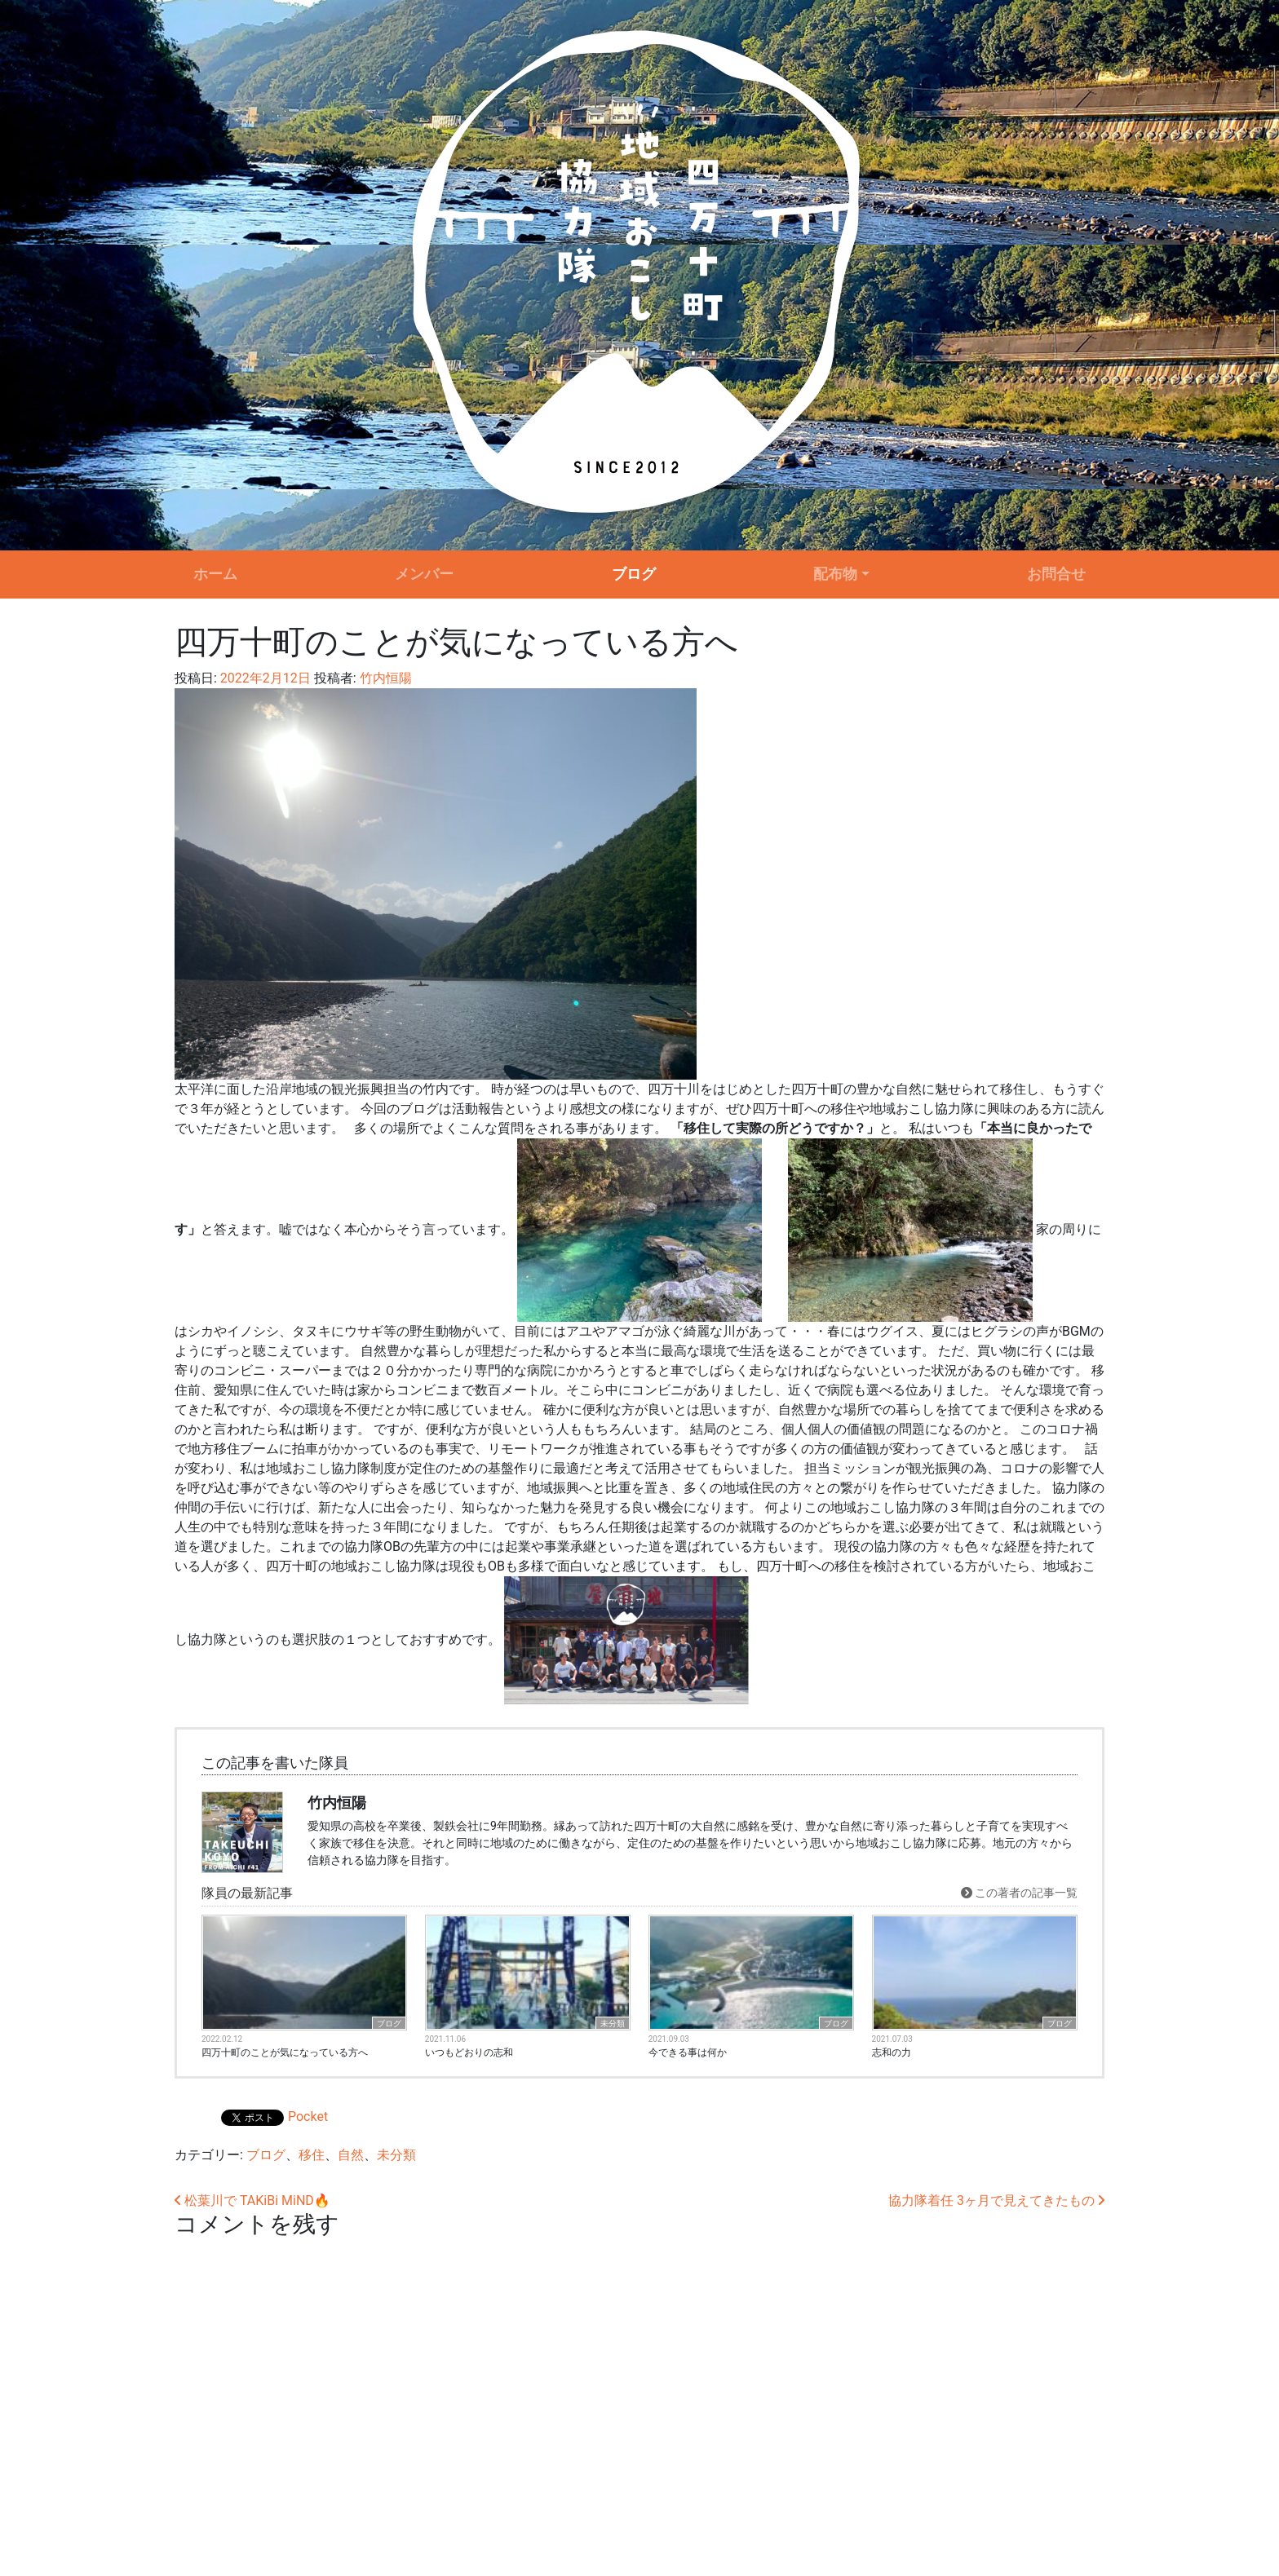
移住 (312, 2155)
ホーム (215, 574)
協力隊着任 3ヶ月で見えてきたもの (996, 2200)
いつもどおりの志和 (469, 2052)
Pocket (308, 2116)
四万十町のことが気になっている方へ (284, 2052)
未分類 (612, 2023)
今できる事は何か (687, 2052)
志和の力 (891, 2052)
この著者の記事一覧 (1019, 1892)
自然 (351, 2155)
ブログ (634, 574)
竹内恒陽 (384, 678)
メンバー (424, 574)
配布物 (835, 574)
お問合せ (1056, 574)
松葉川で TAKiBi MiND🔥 (252, 2200)
